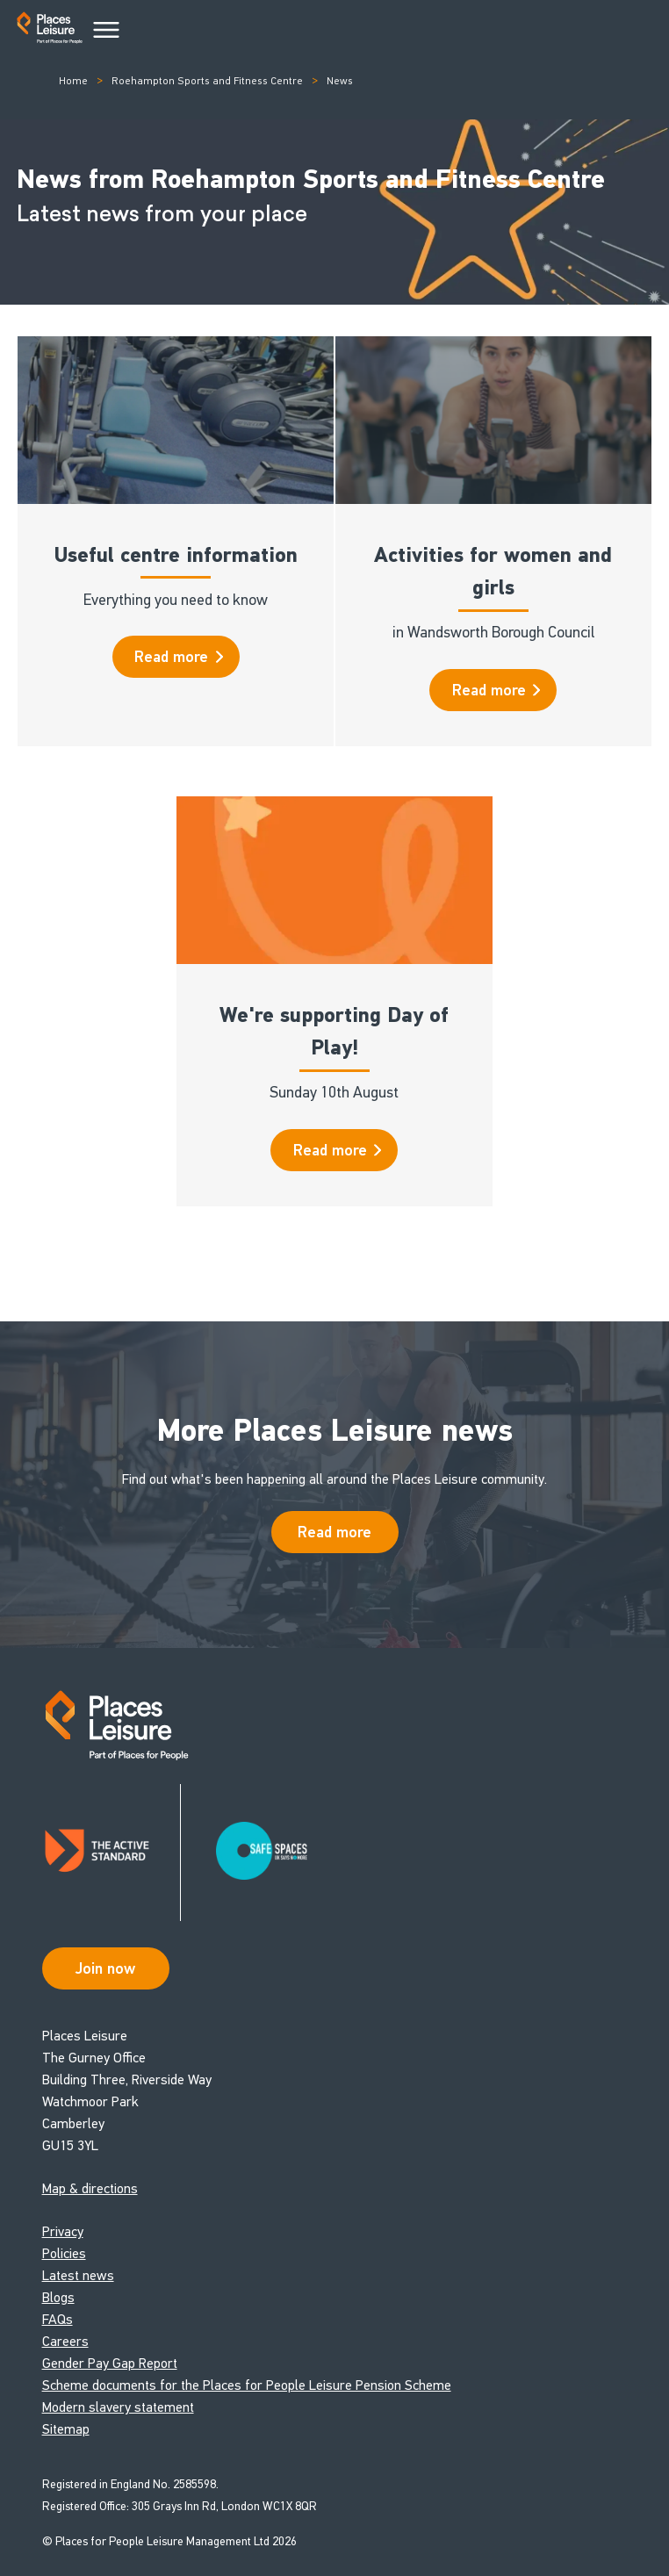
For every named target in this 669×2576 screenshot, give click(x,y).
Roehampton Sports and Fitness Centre (207, 81)
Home (73, 81)
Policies (64, 2253)
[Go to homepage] (50, 31)
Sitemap (66, 2429)
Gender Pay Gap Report (109, 2363)
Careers (65, 2341)
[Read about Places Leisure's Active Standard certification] (111, 1852)
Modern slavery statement (118, 2407)
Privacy (62, 2231)
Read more (178, 656)
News (340, 81)
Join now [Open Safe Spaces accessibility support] (105, 1968)
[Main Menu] (106, 30)
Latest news (78, 2275)
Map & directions (90, 2188)
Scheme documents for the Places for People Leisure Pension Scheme (246, 2385)
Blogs (58, 2297)
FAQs (57, 2319)
